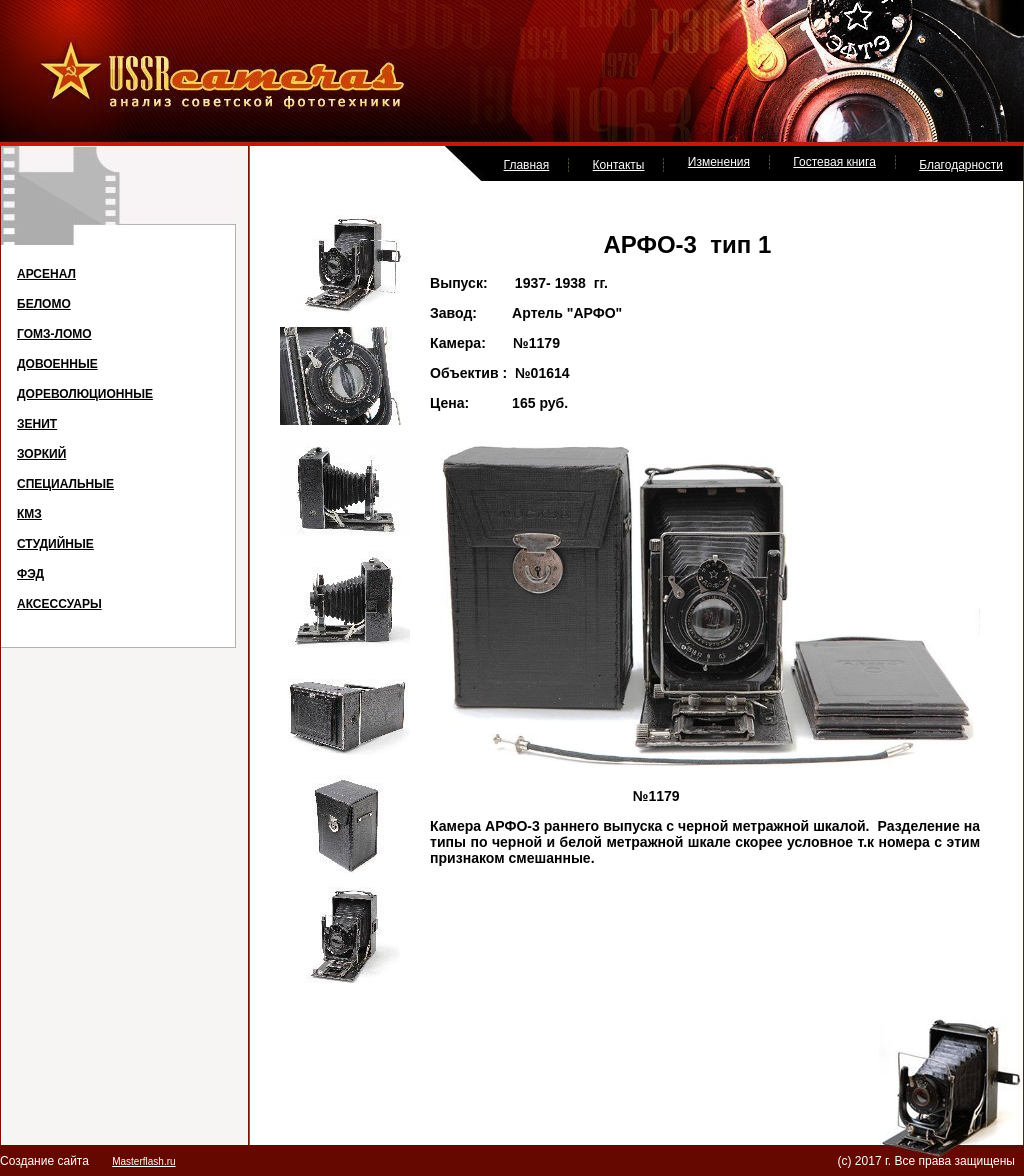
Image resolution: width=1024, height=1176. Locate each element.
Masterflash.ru (143, 1161)
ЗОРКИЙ (41, 454)
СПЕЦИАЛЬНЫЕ (65, 484)
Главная (527, 165)
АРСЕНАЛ (46, 274)
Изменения (719, 162)
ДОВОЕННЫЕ (57, 364)
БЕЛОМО (44, 304)
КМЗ (29, 514)
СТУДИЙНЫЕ (55, 544)
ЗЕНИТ (37, 424)
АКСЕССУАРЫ (59, 604)
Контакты (619, 165)
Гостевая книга (834, 162)
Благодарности (961, 165)
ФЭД (30, 574)
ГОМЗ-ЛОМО (54, 334)
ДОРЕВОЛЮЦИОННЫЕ (85, 394)
